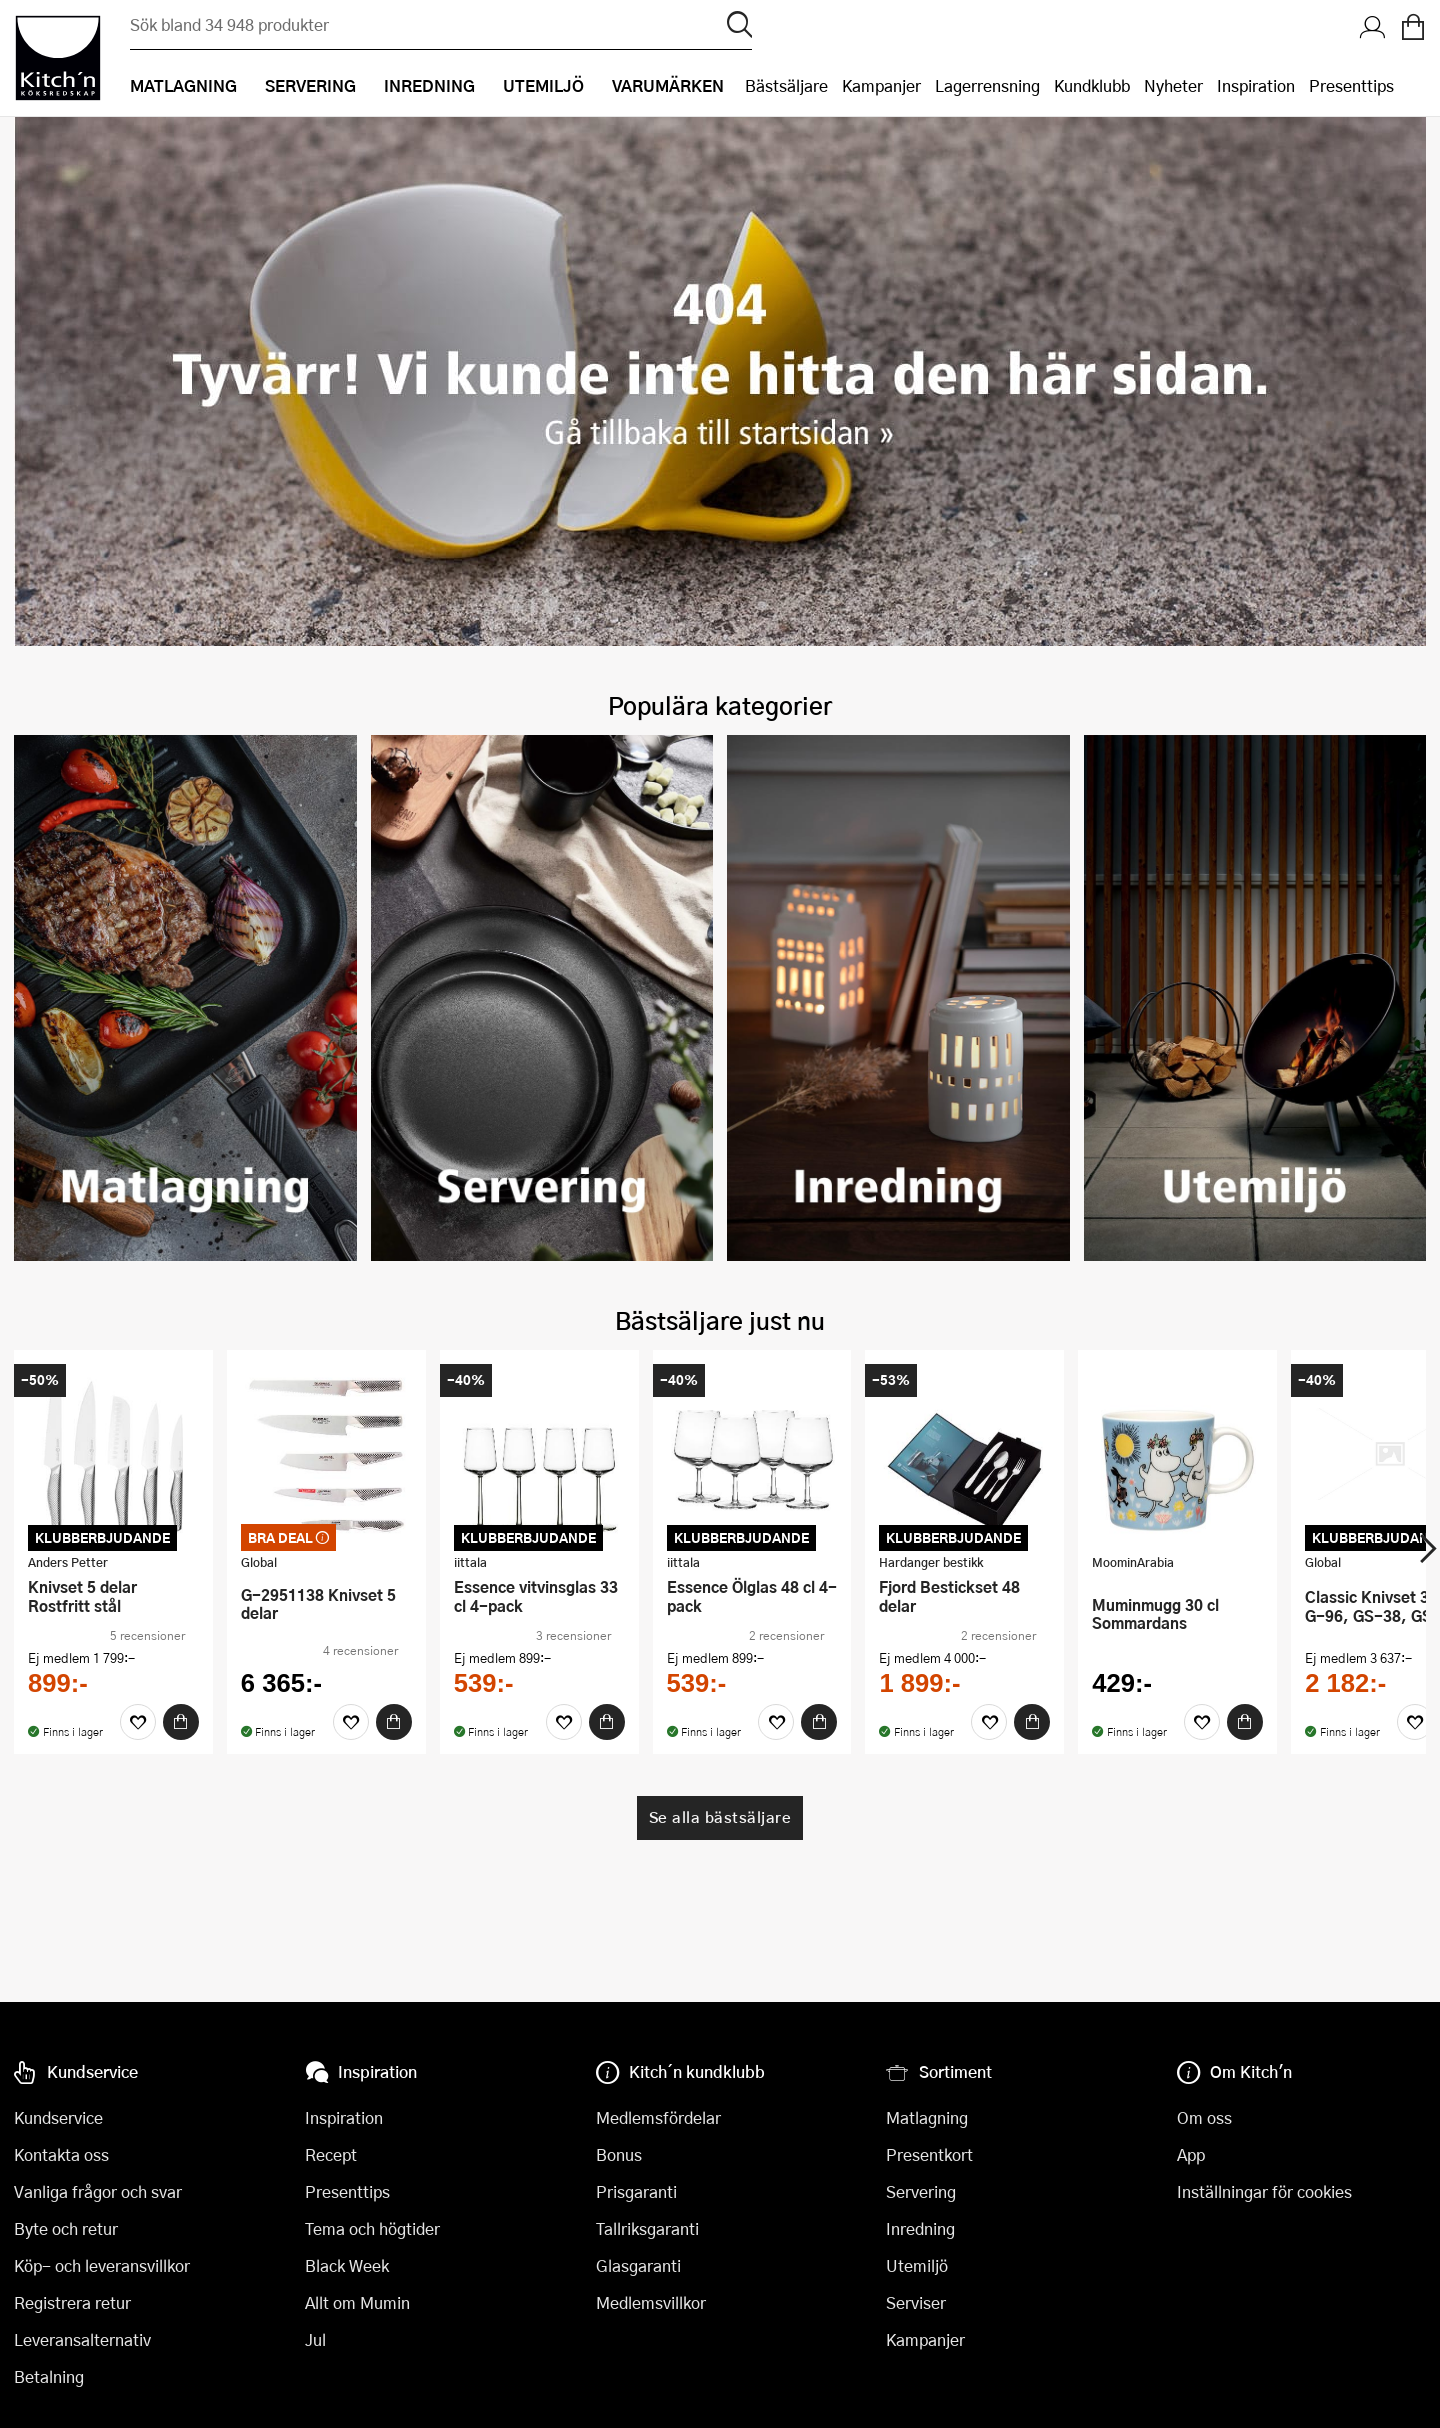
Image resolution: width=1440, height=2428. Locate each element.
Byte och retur (66, 2228)
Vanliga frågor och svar (98, 2191)
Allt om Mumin (357, 2302)
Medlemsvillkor (651, 2302)
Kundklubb (1092, 85)
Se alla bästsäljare (720, 1799)
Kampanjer (881, 85)
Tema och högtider (372, 2228)
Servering (921, 2191)
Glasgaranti (638, 2265)
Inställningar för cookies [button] (1264, 2191)
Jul (315, 2339)
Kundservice (58, 2117)
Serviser (916, 2302)
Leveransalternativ (82, 2339)
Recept (331, 2154)
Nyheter (1173, 85)
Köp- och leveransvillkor (102, 2265)
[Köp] (253, 1704)
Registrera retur (72, 2302)
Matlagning (927, 2117)
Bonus (619, 2154)
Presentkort (929, 2154)
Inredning (920, 2228)
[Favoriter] (210, 1704)
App (1191, 2154)
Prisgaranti (636, 2191)
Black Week (347, 2265)
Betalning (49, 2376)
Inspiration (1256, 85)
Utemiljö (917, 2265)
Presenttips (1351, 85)
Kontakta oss (61, 2154)
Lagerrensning (987, 85)
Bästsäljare (786, 85)
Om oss (1204, 2117)
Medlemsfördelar (658, 2117)
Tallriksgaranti (647, 2228)
